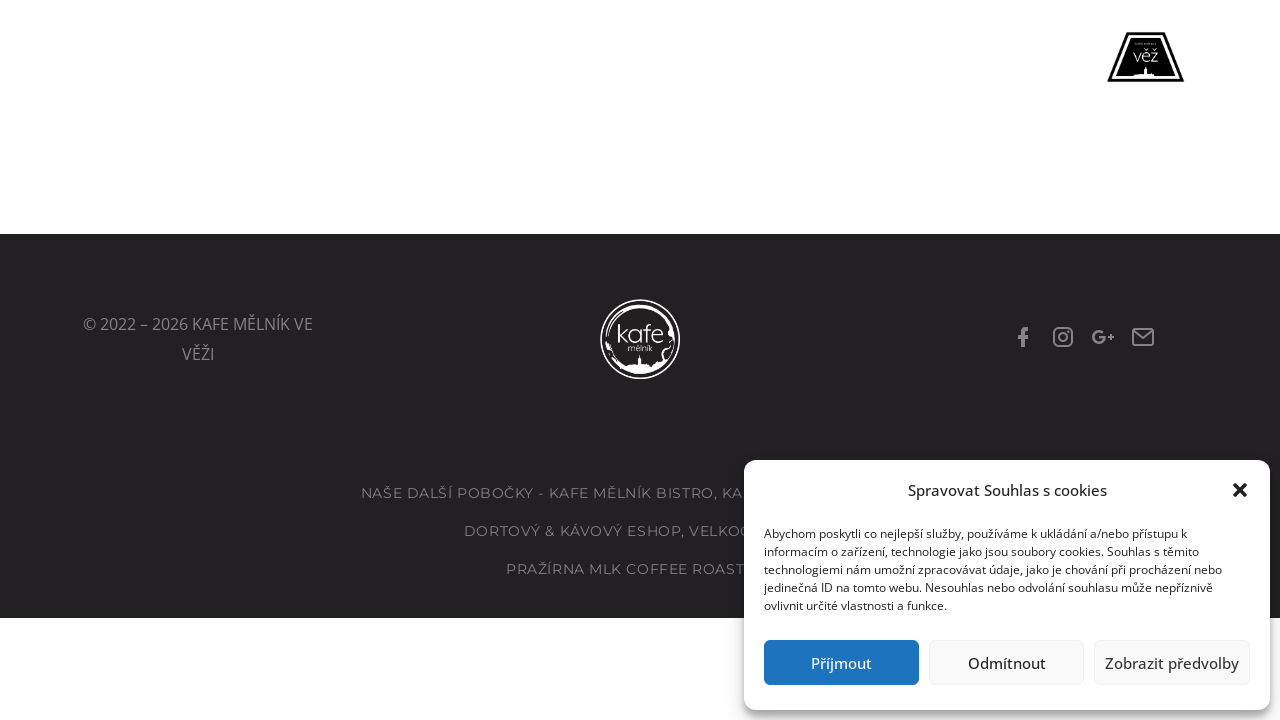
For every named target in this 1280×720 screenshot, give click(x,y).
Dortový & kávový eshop (572, 531)
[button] (1240, 490)
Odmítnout (1007, 663)
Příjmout (841, 663)
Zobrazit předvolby (1172, 663)
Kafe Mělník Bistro (631, 493)
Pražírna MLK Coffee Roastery (640, 569)
